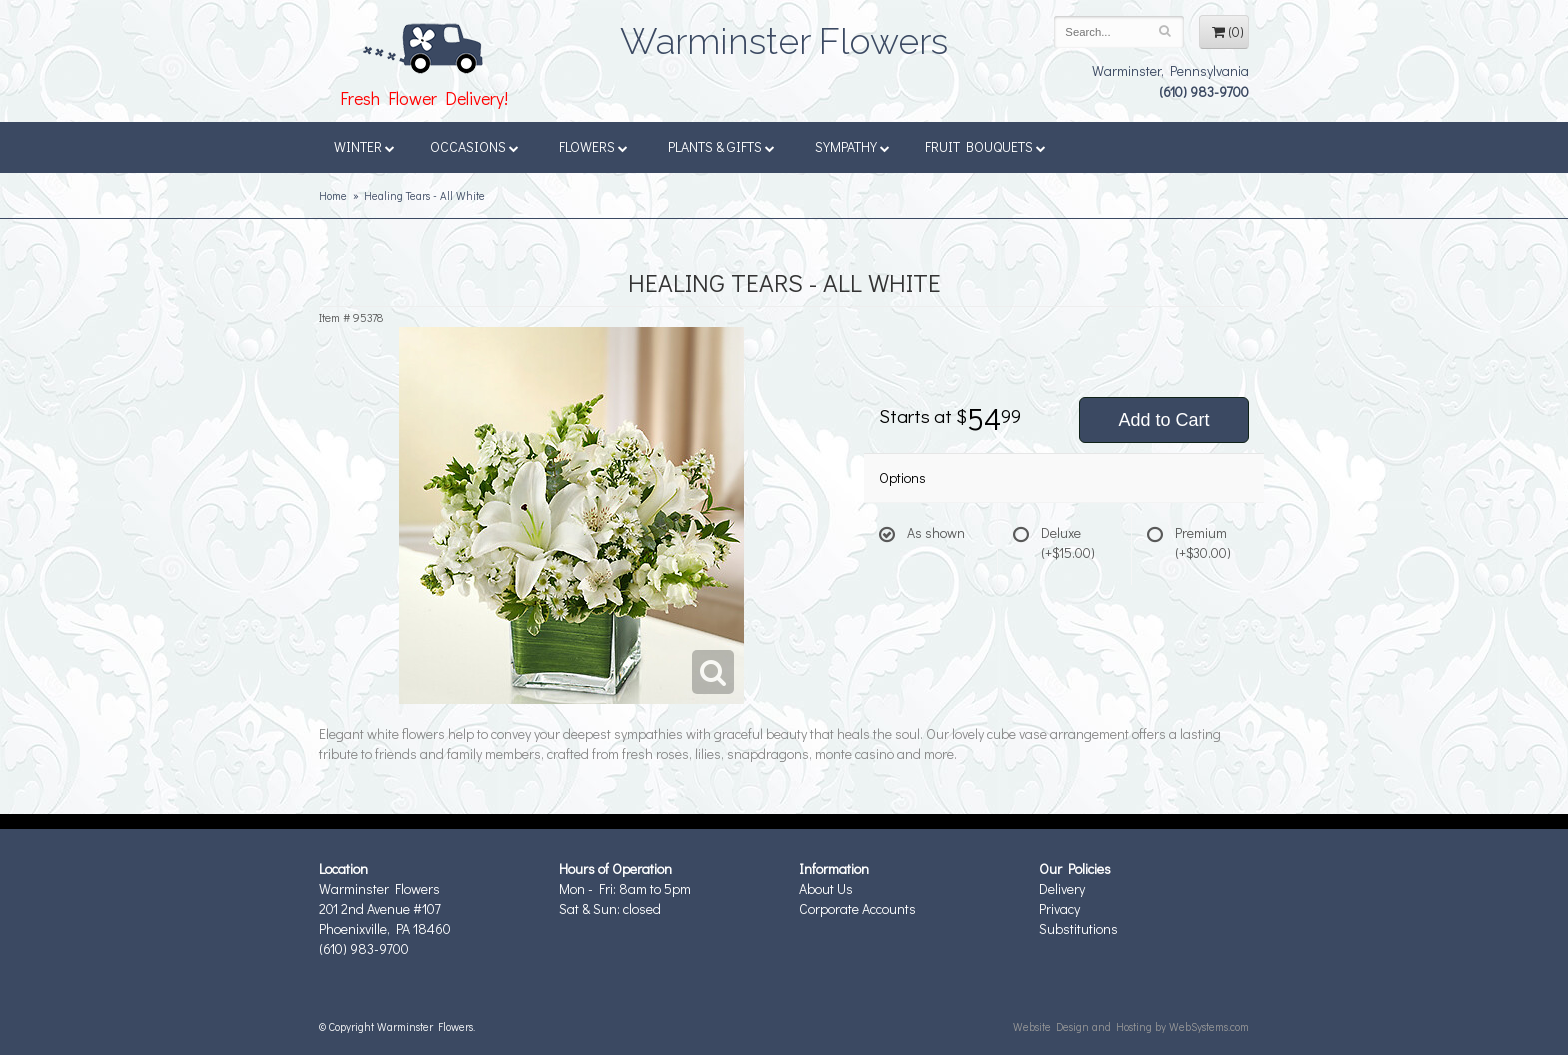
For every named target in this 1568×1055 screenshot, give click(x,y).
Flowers (593, 146)
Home (333, 195)
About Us (826, 888)
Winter (364, 146)
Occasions (474, 146)
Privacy (1059, 908)
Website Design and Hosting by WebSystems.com (1131, 1026)
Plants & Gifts (721, 146)
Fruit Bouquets (985, 146)
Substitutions (1078, 928)
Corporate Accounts (857, 908)
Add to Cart (1163, 420)
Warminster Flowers (784, 35)
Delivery (1062, 888)
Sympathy (852, 146)
